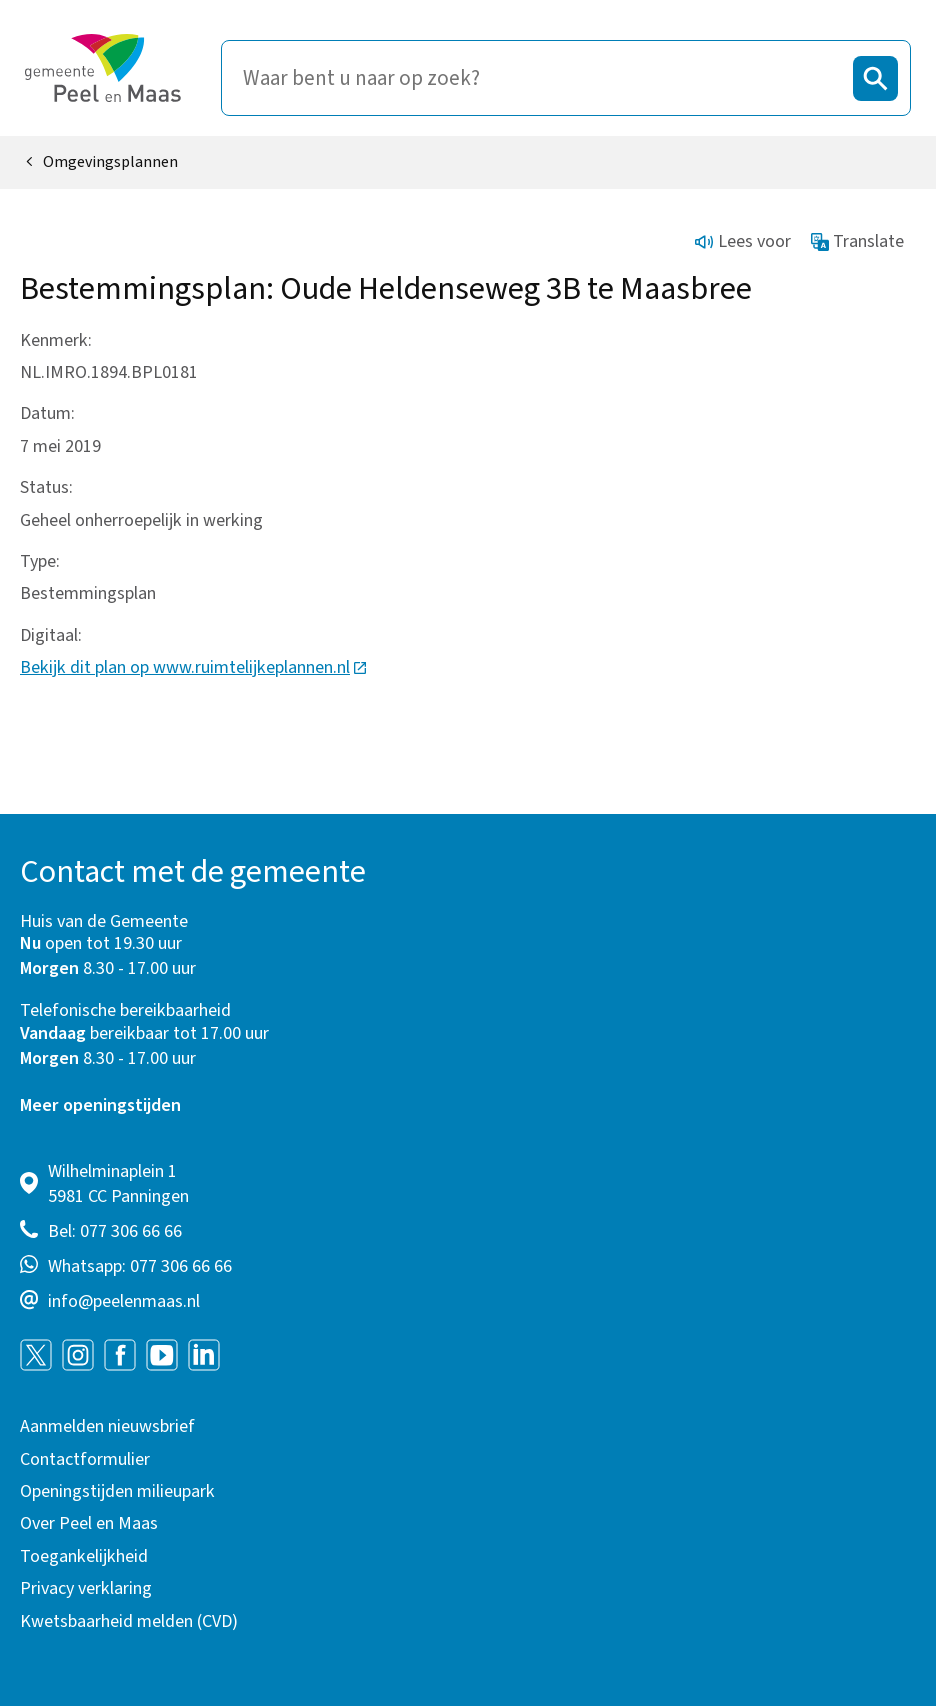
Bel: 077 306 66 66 (115, 1231)
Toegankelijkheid (84, 1556)
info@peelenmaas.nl (124, 1301)
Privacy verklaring (86, 1588)
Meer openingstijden (100, 1105)
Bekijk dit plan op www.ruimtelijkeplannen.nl (194, 667)
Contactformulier (85, 1459)
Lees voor (743, 241)
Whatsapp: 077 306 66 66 (140, 1266)
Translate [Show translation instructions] (858, 241)
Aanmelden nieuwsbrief (107, 1426)
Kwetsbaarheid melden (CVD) (129, 1621)
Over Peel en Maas (89, 1523)
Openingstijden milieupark (117, 1491)
